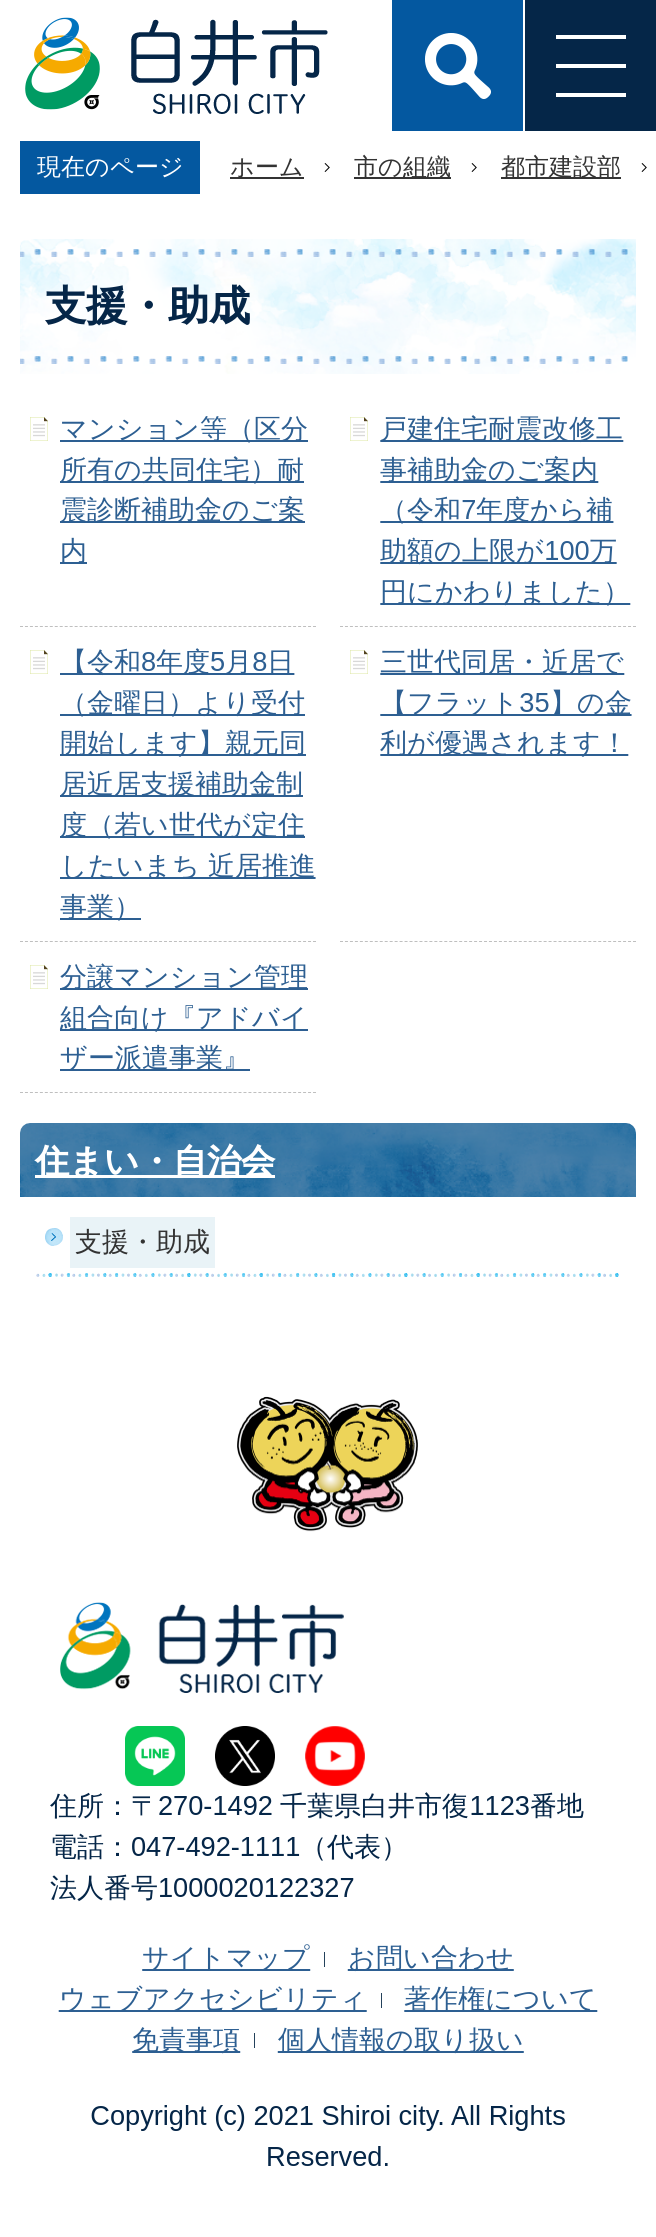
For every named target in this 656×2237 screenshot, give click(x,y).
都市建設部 (561, 166)
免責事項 (186, 2039)
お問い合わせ (431, 1957)
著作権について (500, 1998)
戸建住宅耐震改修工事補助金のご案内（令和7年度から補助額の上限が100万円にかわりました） (505, 510)
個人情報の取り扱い (401, 2039)
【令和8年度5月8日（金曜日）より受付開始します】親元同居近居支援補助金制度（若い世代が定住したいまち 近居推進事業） (188, 784)
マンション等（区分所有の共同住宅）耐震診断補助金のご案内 (184, 489)
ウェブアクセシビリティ (213, 1998)
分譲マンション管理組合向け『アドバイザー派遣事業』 (184, 1017)
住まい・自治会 (155, 1161)
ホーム (267, 166)
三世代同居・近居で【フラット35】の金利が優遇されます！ (505, 702)
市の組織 (402, 166)
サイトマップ (226, 1957)
